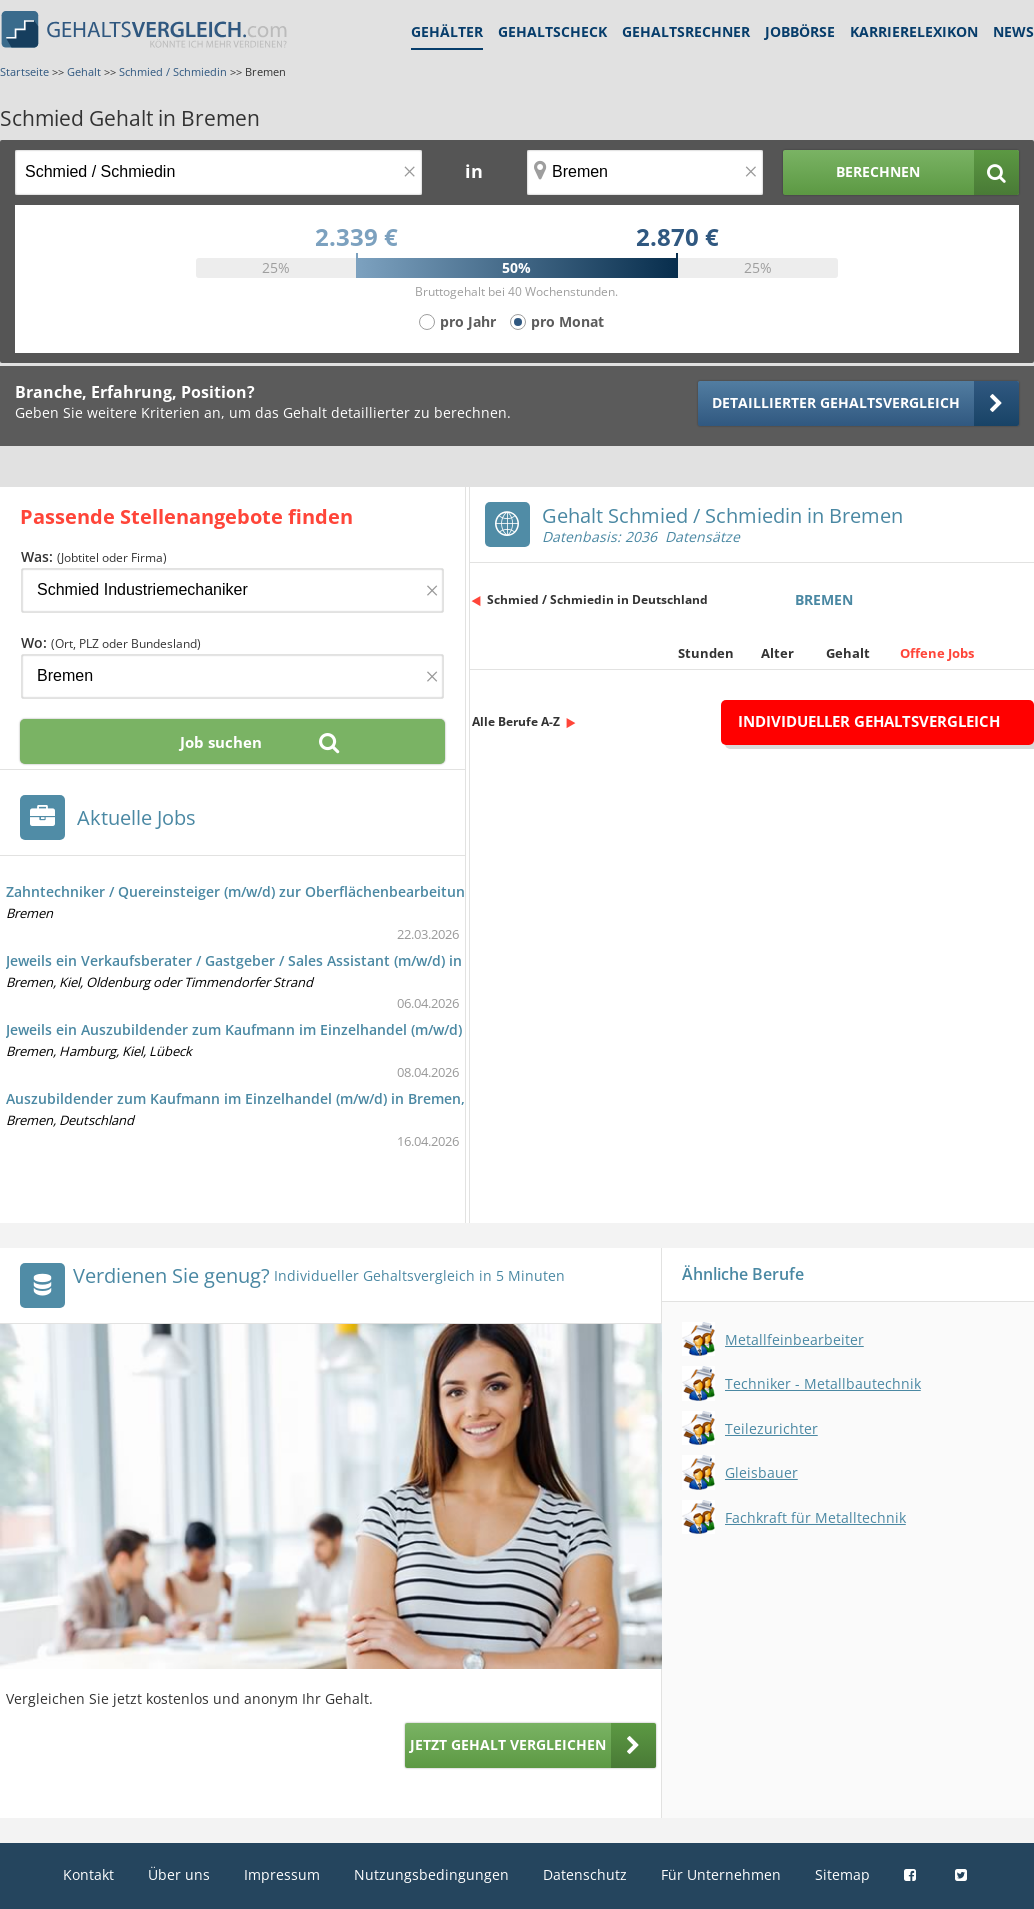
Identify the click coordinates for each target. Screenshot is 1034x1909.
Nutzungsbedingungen (431, 1874)
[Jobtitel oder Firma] (232, 590)
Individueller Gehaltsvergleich (869, 721)
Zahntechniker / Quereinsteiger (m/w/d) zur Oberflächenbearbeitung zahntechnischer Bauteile (328, 891)
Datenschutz (585, 1874)
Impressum (282, 1874)
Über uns (179, 1874)
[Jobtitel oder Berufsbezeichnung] (218, 172)
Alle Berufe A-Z (516, 721)
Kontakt (88, 1874)
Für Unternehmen (721, 1874)
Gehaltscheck (552, 31)
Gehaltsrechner (686, 31)
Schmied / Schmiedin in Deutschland (597, 599)
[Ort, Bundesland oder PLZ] (645, 172)
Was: (94, 556)
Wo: (111, 642)
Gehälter (447, 31)
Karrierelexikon (914, 31)
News (1013, 31)
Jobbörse (800, 31)
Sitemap (842, 1874)
